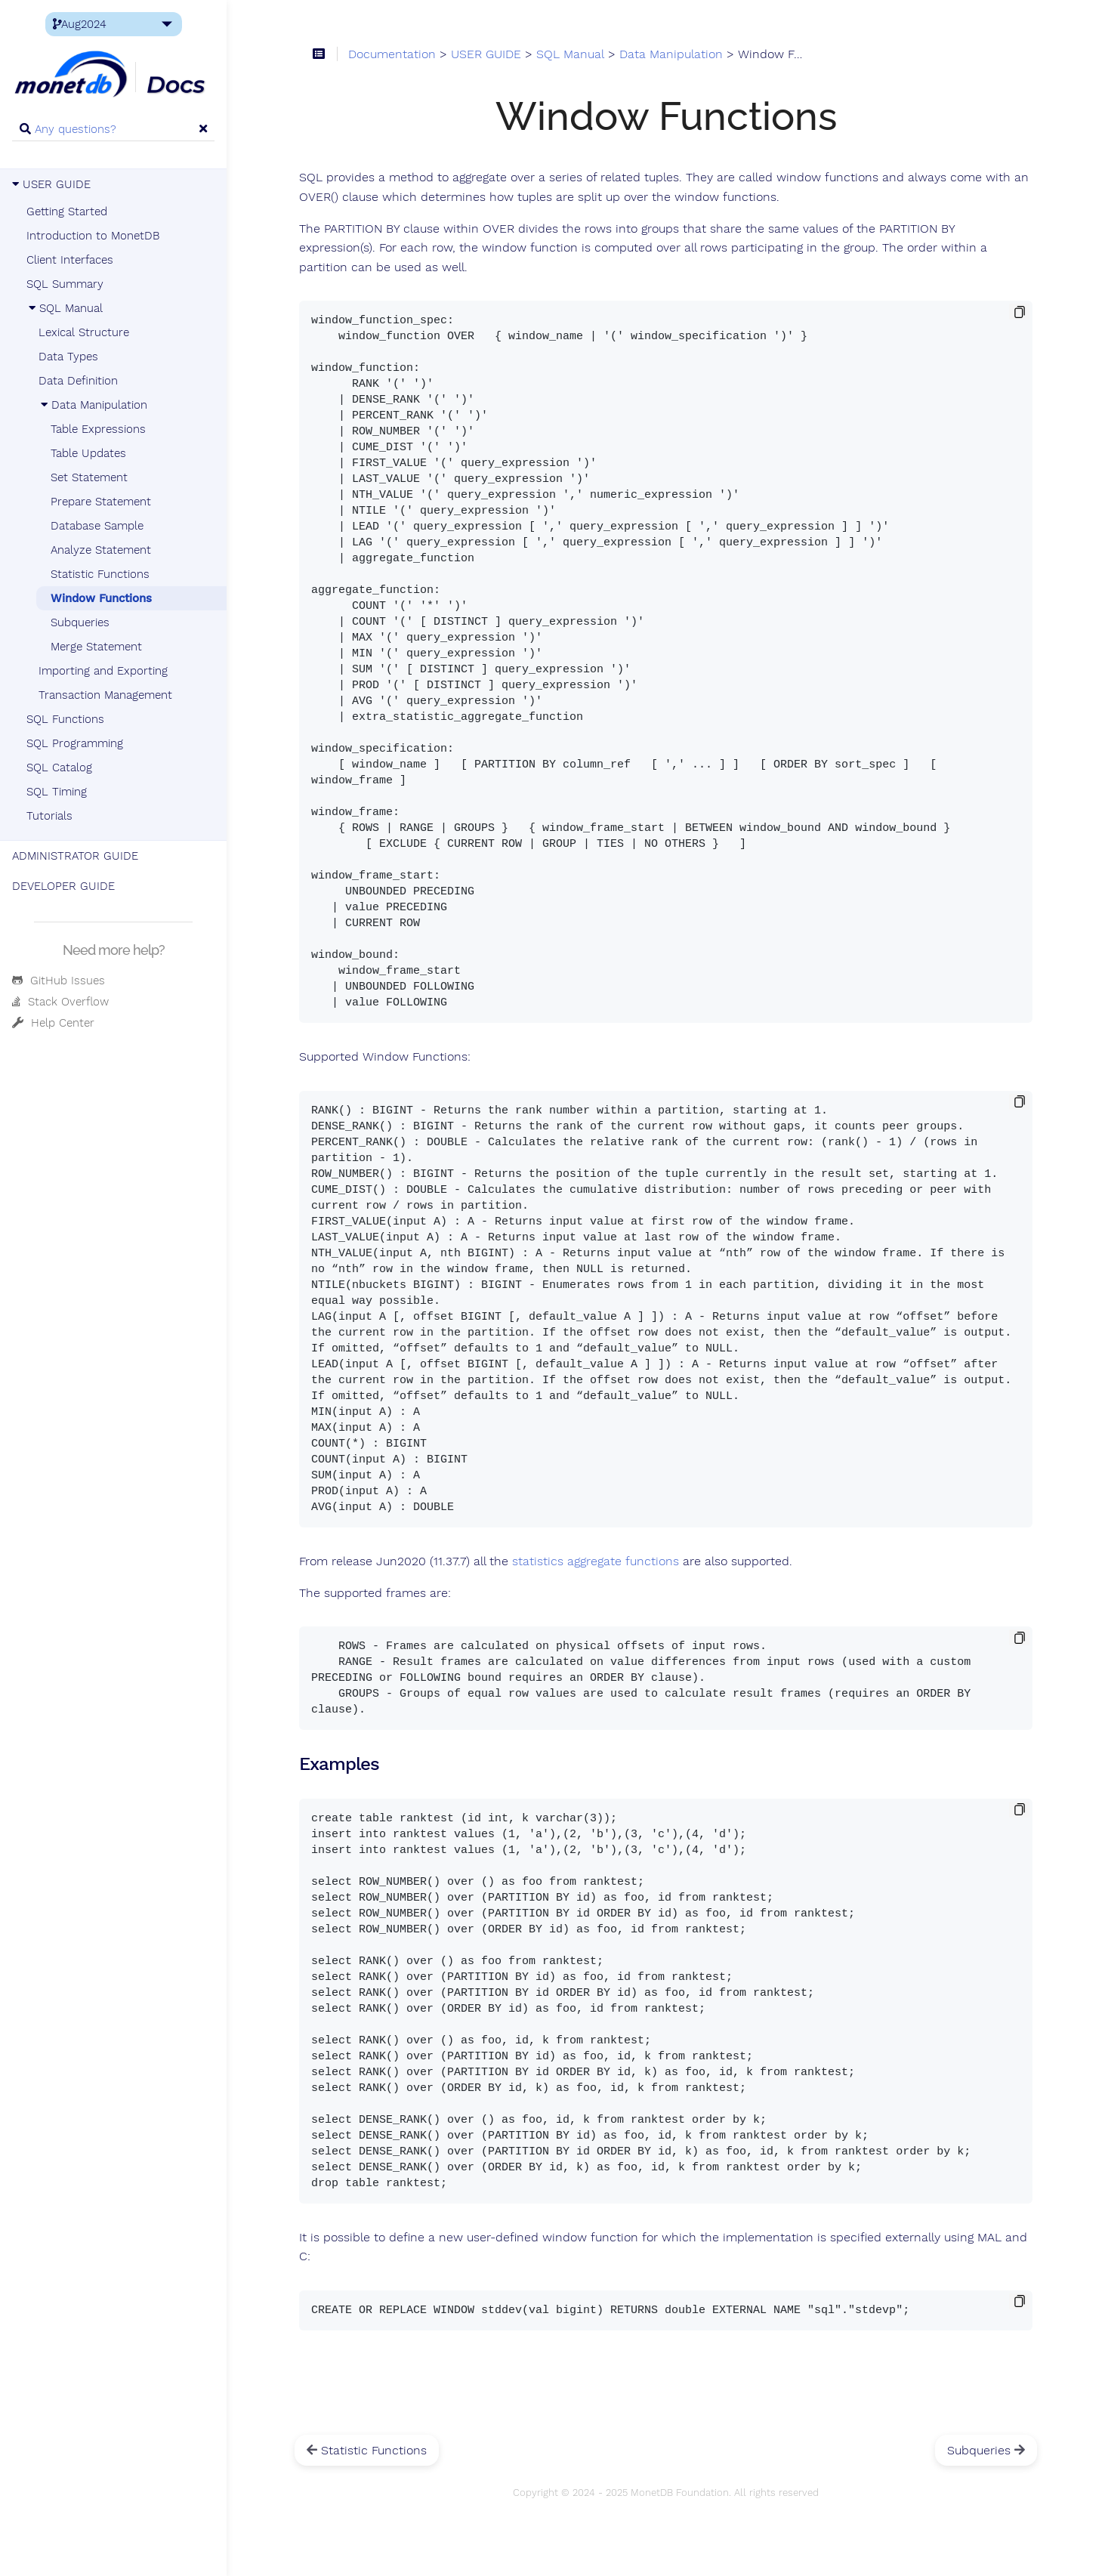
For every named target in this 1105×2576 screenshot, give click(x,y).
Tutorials (49, 816)
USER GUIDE (51, 184)
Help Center (53, 1023)
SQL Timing (56, 791)
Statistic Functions (100, 574)
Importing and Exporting (103, 671)
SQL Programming (74, 743)
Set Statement (89, 477)
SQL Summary (64, 284)
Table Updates (88, 453)
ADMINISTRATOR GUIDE (75, 856)
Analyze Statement (101, 550)
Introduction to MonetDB (92, 235)
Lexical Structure (84, 332)
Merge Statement (96, 646)
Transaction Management (105, 695)
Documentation (392, 54)
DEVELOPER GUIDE (63, 886)
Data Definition (78, 381)
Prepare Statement (101, 501)
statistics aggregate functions (595, 1561)
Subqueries (80, 622)
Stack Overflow (60, 1001)
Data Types (68, 356)
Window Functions (101, 598)
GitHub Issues (58, 980)
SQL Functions (65, 719)
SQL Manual (64, 308)
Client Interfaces (69, 260)
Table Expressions (98, 429)
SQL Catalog (59, 767)
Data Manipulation (93, 405)
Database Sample (97, 526)
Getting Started (66, 211)
